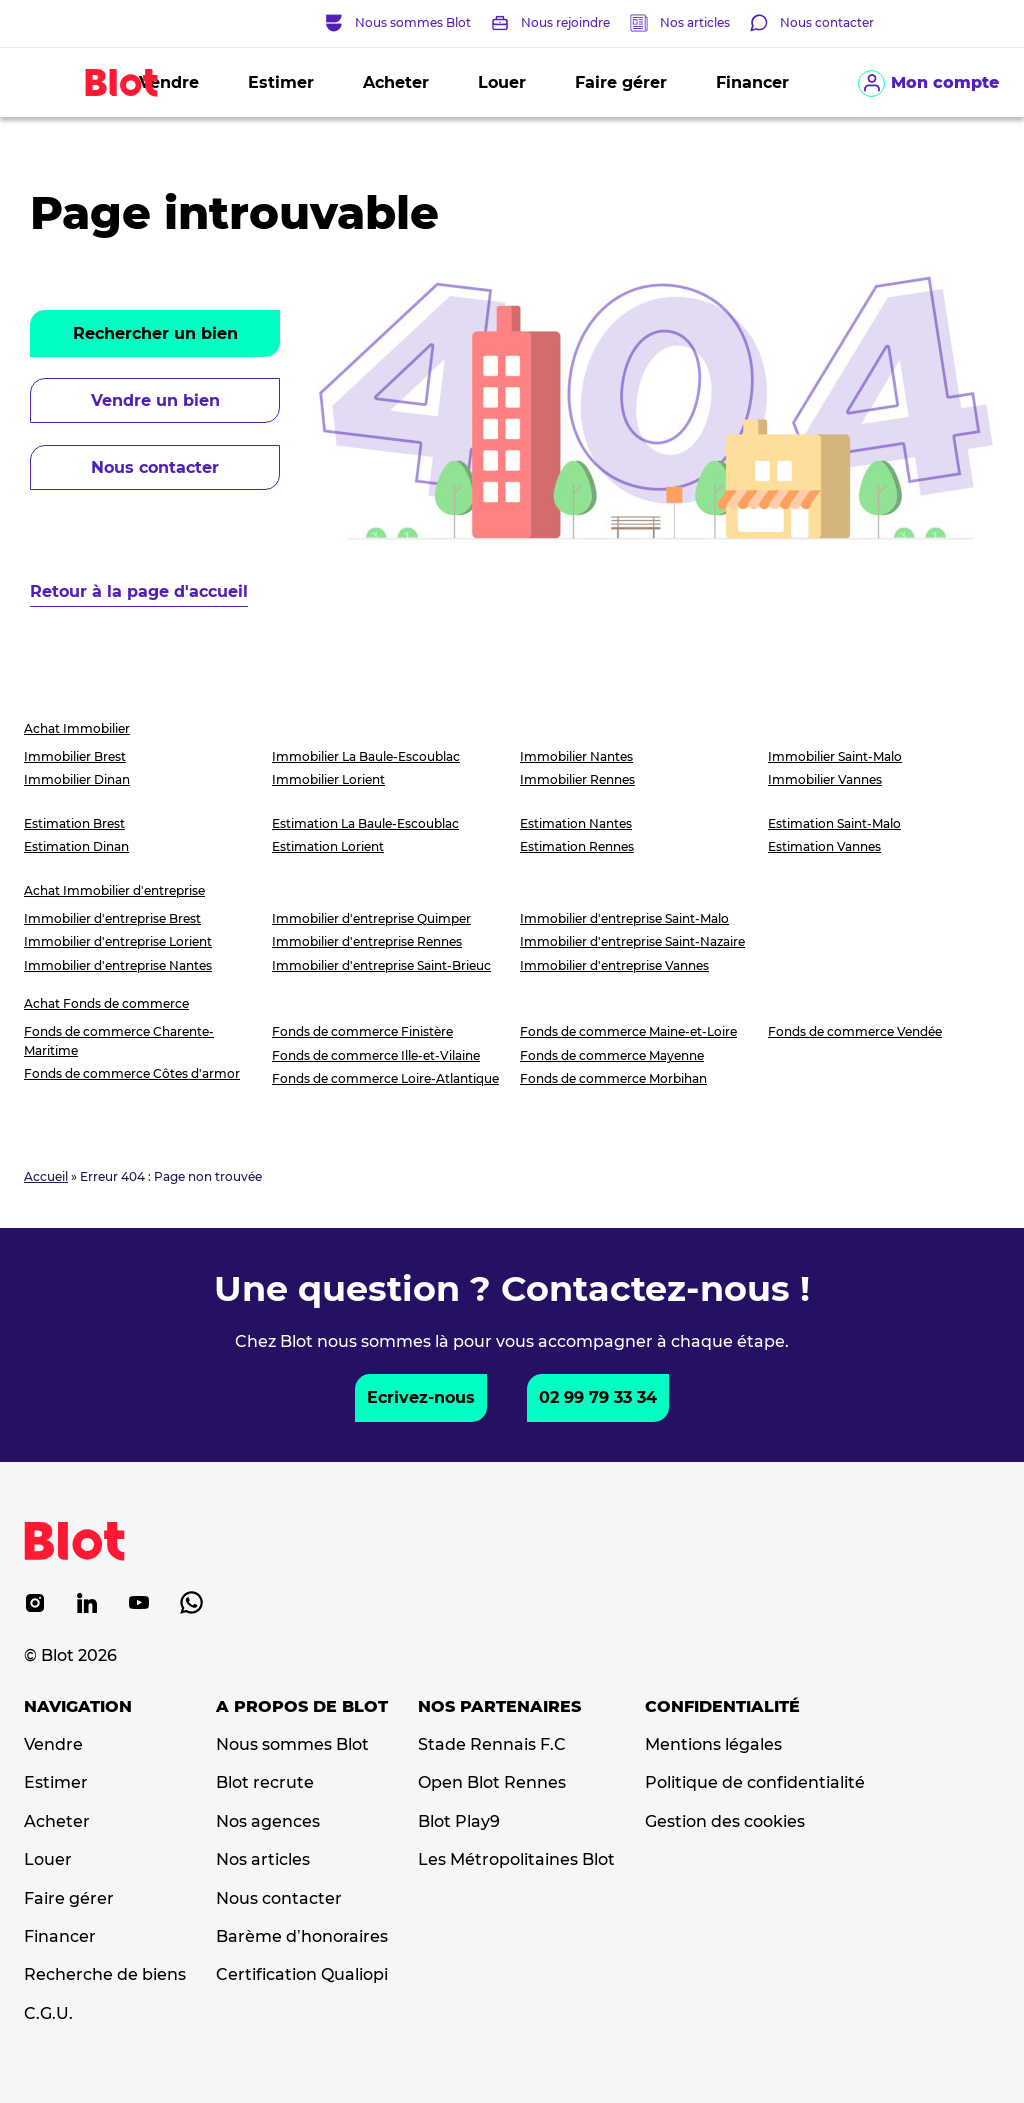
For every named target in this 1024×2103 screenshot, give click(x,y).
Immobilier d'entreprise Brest (112, 918)
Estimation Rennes (577, 846)
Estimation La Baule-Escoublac (365, 823)
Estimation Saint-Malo (834, 823)
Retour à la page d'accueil (139, 591)
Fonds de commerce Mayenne (612, 1055)
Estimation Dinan (76, 846)
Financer (752, 82)
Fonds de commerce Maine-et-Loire (628, 1031)
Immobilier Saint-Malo (835, 756)
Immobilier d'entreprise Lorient (118, 941)
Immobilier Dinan (77, 779)
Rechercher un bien (155, 333)
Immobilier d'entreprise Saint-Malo (624, 918)
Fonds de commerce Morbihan (613, 1078)
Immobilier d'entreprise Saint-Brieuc (381, 965)
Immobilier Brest (75, 756)
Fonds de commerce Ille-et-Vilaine (376, 1055)
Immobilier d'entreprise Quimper (371, 918)
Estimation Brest (74, 823)
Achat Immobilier (77, 728)
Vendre (53, 1745)
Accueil (46, 1176)
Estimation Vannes (824, 846)
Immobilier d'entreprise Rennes (367, 941)
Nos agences (268, 1822)
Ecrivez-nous (421, 1397)
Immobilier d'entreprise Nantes (118, 965)
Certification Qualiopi (302, 1975)
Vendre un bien (155, 400)
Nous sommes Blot (292, 1745)
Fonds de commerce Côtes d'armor (132, 1073)
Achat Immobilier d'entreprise (114, 890)
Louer (502, 82)
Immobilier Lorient (328, 779)
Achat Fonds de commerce (106, 1003)
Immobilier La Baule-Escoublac (366, 756)
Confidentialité (722, 1707)
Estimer (281, 82)
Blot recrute (265, 1783)
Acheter (396, 82)
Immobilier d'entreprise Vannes (614, 965)
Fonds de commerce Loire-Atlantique (385, 1078)
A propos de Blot (302, 1707)
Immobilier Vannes (825, 779)
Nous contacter (155, 467)
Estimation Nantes (576, 823)
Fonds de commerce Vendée (855, 1031)
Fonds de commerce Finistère (362, 1031)
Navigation (78, 1707)
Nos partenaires (499, 1707)
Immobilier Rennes (577, 779)
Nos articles (695, 22)
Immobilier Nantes (576, 756)
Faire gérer (621, 82)
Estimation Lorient (328, 846)
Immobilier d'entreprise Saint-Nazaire (632, 941)
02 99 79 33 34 (598, 1397)
